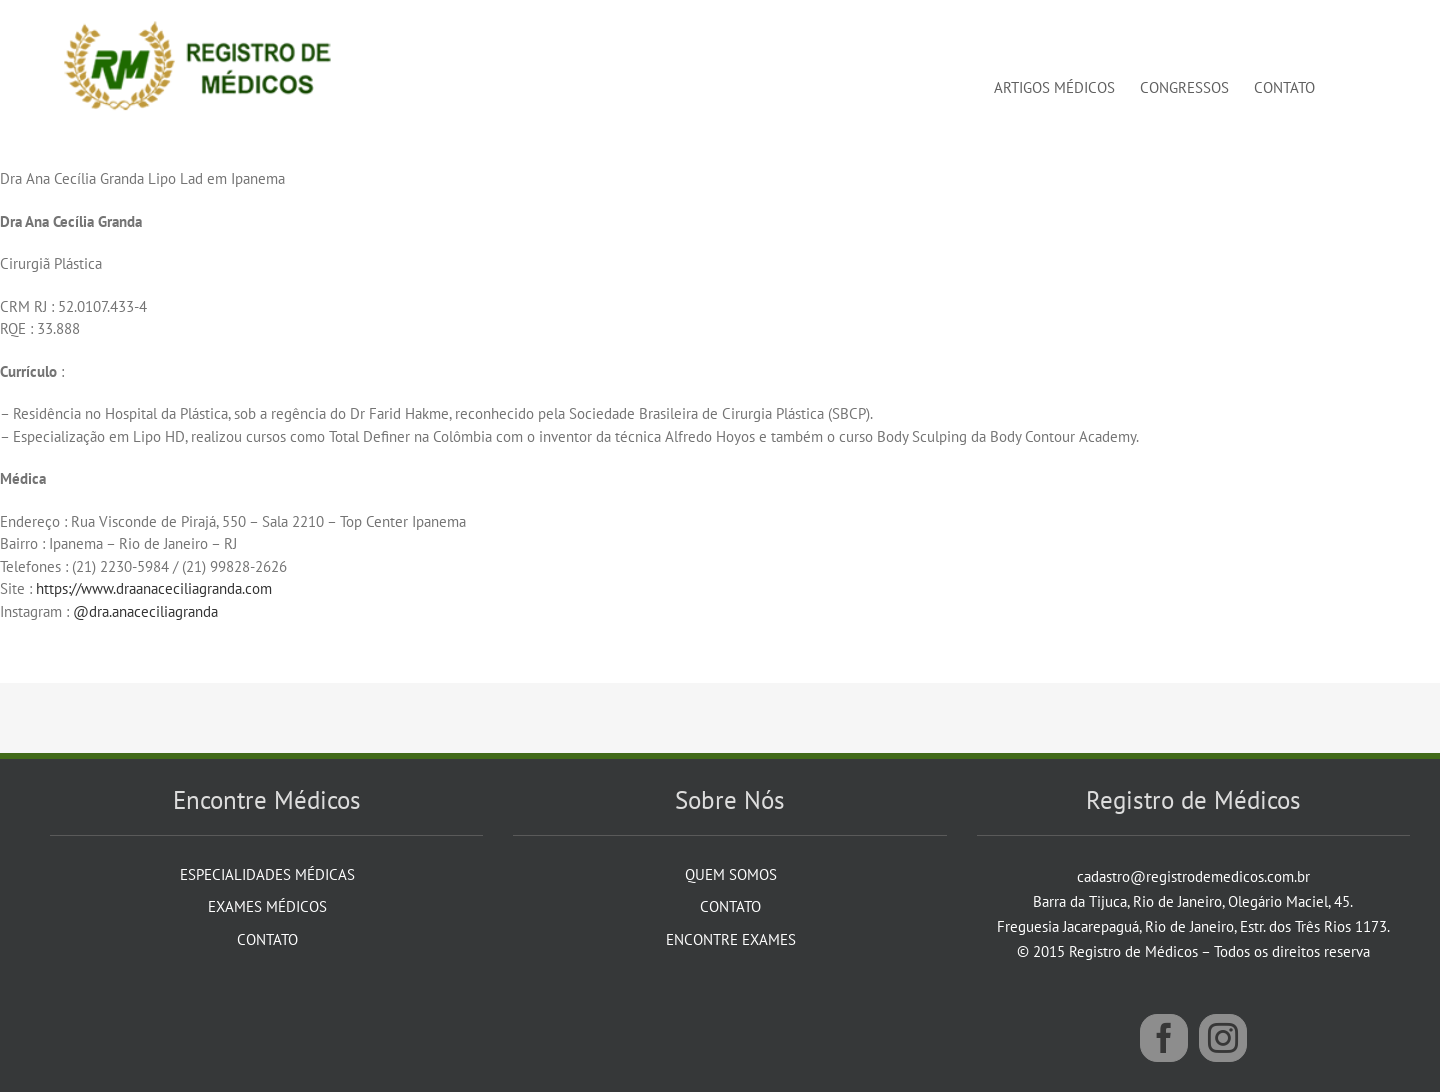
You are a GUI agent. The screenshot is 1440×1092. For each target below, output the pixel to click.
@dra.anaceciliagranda (147, 611)
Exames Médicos (267, 906)
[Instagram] (1223, 1038)
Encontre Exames (731, 939)
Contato (267, 939)
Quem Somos (731, 874)
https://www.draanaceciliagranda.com (154, 588)
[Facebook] (1164, 1038)
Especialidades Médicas (267, 874)
